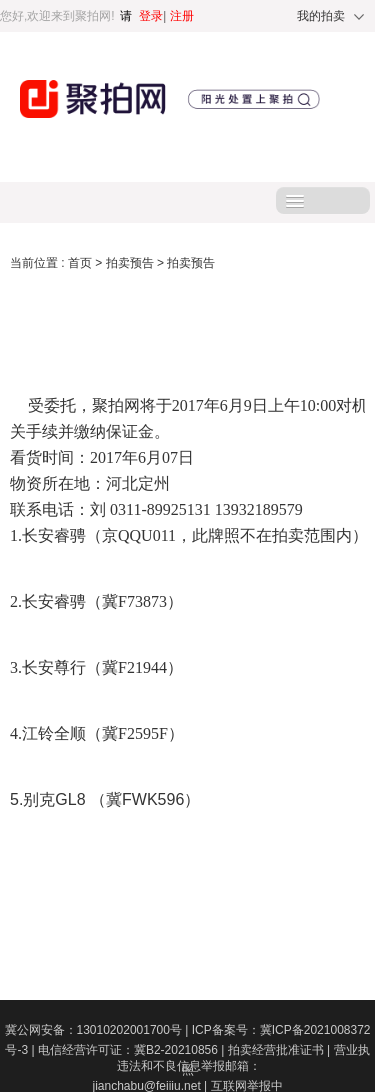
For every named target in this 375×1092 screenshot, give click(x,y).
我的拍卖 (321, 16)
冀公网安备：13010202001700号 (98, 1030)
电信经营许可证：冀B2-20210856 (133, 1050)
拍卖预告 (131, 263)
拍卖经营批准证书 (281, 1050)
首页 (81, 263)
